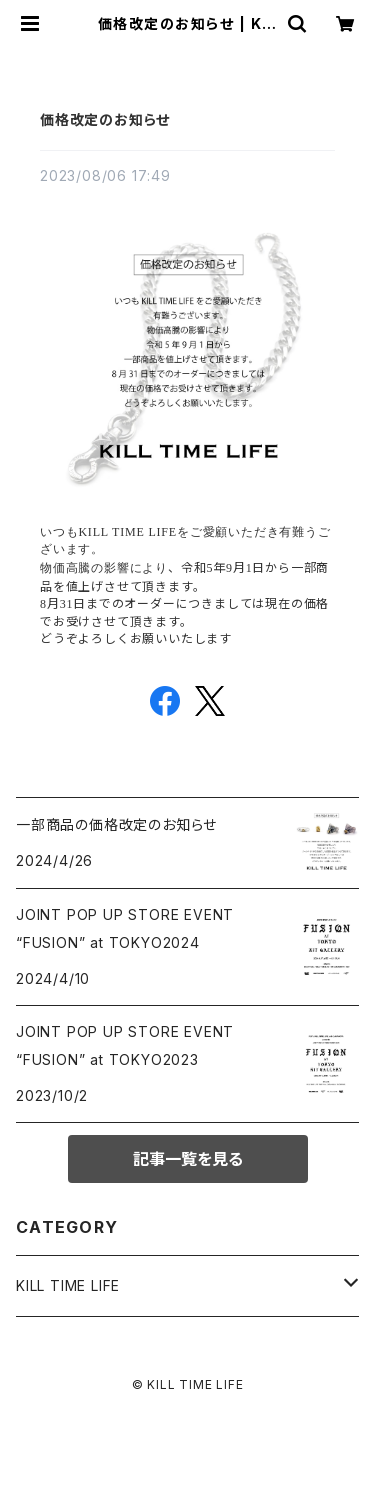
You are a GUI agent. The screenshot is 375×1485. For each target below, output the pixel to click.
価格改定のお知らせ (105, 119)
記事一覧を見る (188, 1159)
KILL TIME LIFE (68, 1285)
